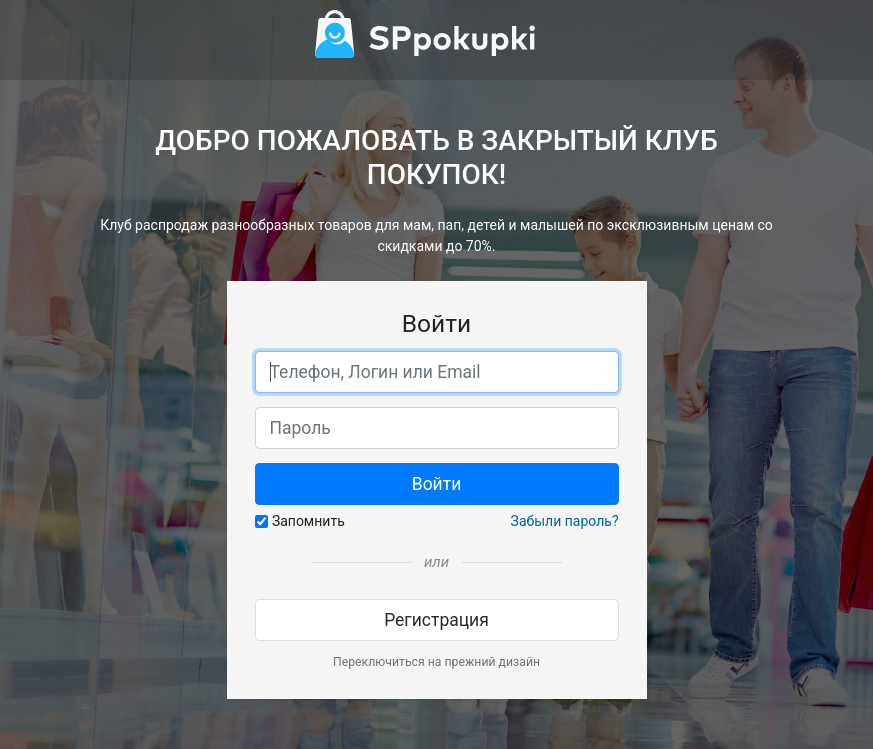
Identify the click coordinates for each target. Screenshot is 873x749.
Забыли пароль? (565, 521)
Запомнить (308, 521)
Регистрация (436, 620)
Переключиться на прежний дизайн (436, 662)
